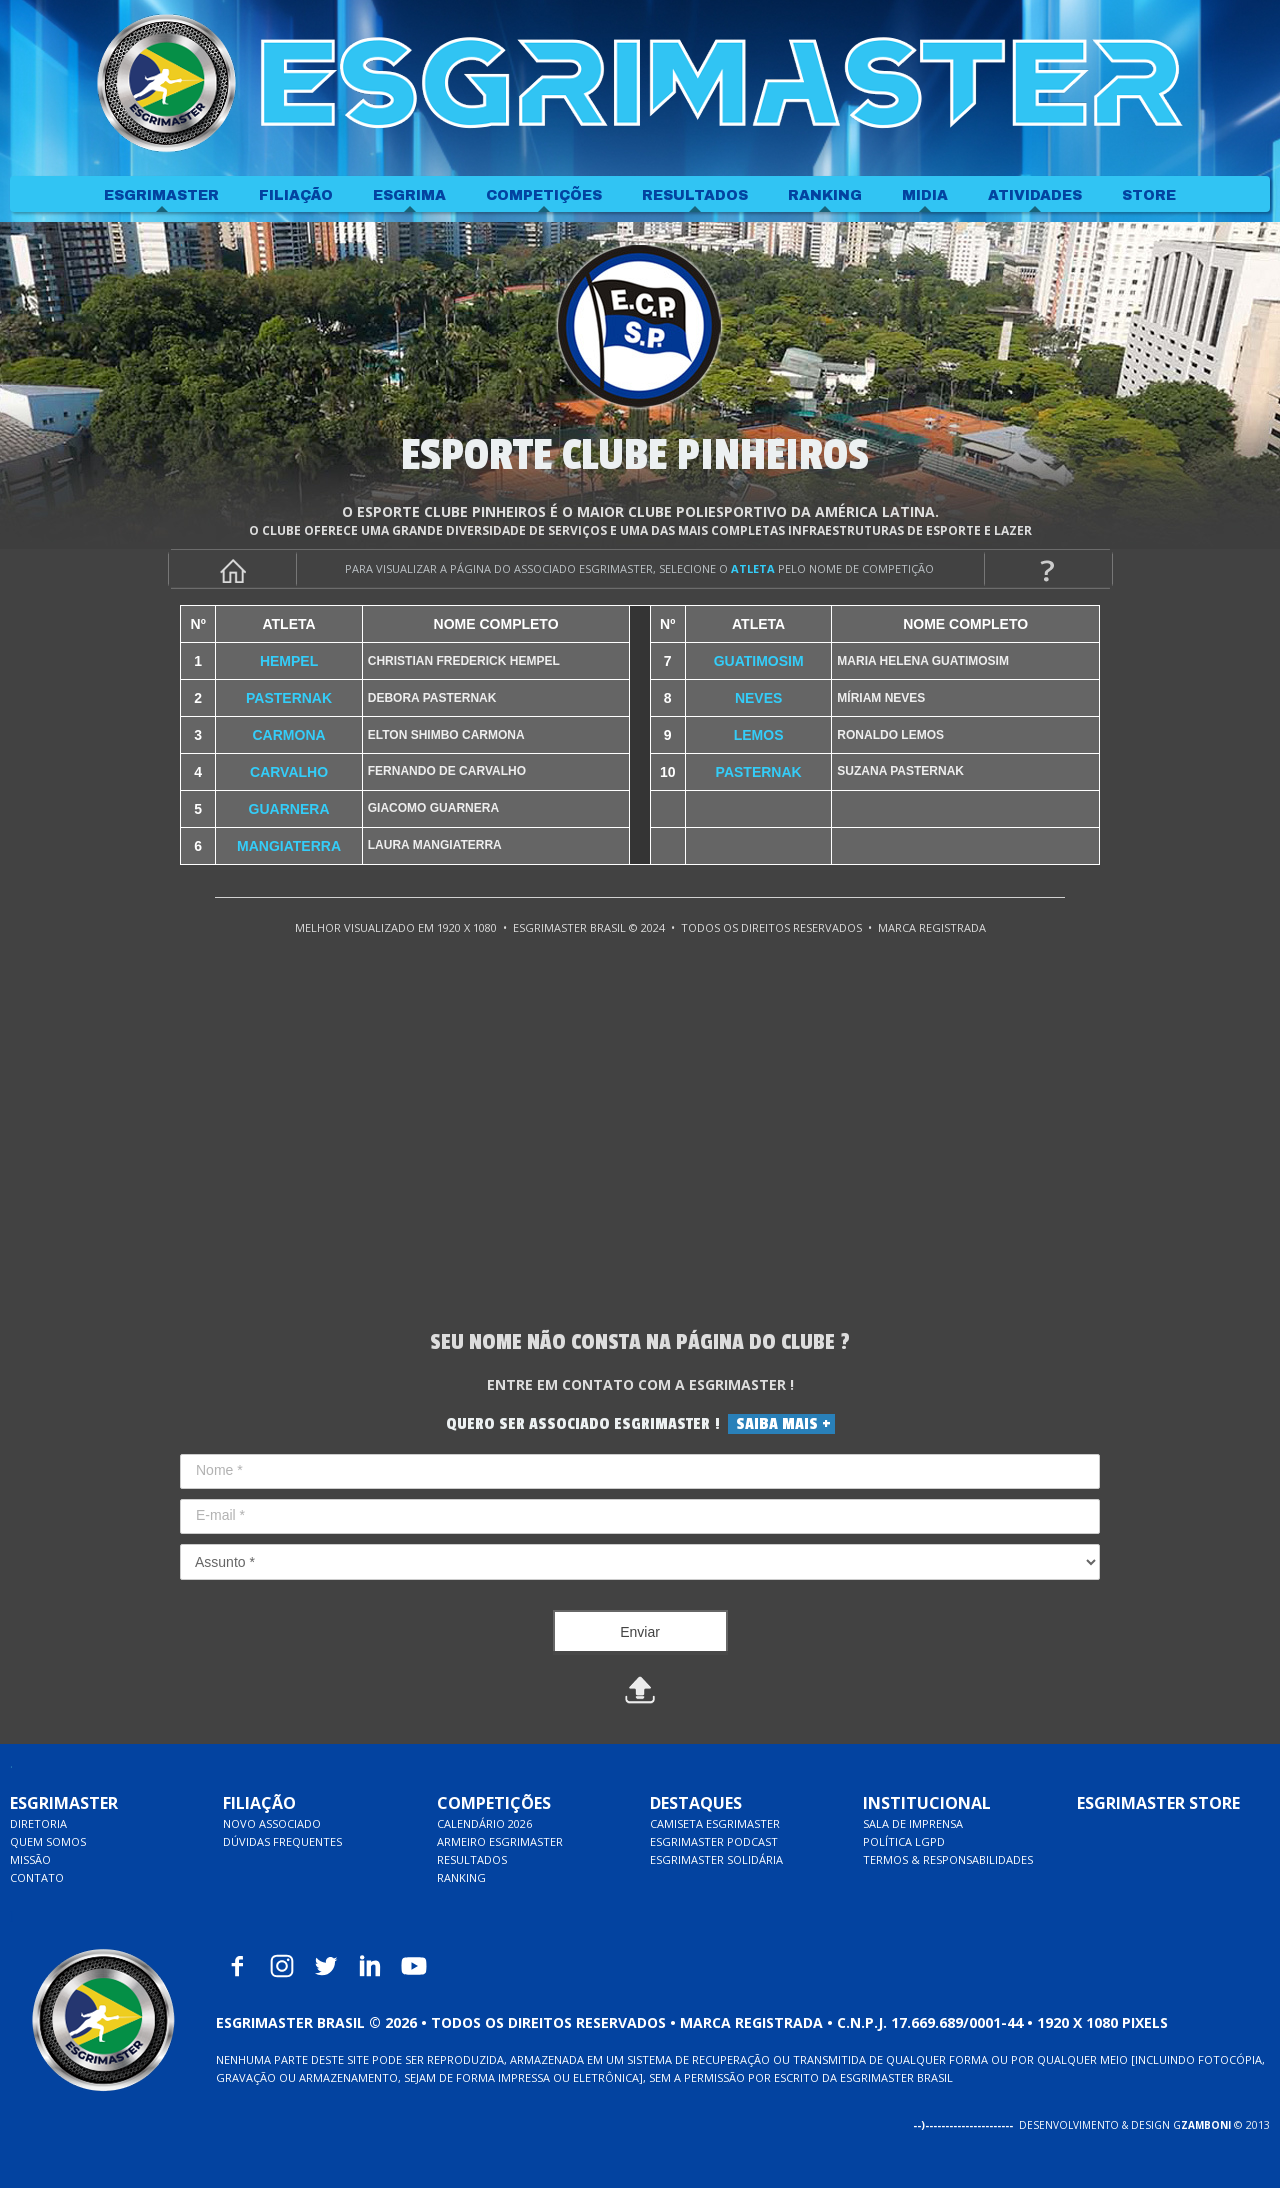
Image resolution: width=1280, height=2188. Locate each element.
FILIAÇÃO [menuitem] (296, 195)
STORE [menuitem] (1149, 195)
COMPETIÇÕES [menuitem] (544, 195)
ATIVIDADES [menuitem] (1035, 195)
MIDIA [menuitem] (925, 195)
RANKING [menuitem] (825, 195)
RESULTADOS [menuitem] (695, 195)
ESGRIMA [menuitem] (409, 195)
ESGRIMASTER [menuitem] (161, 195)
